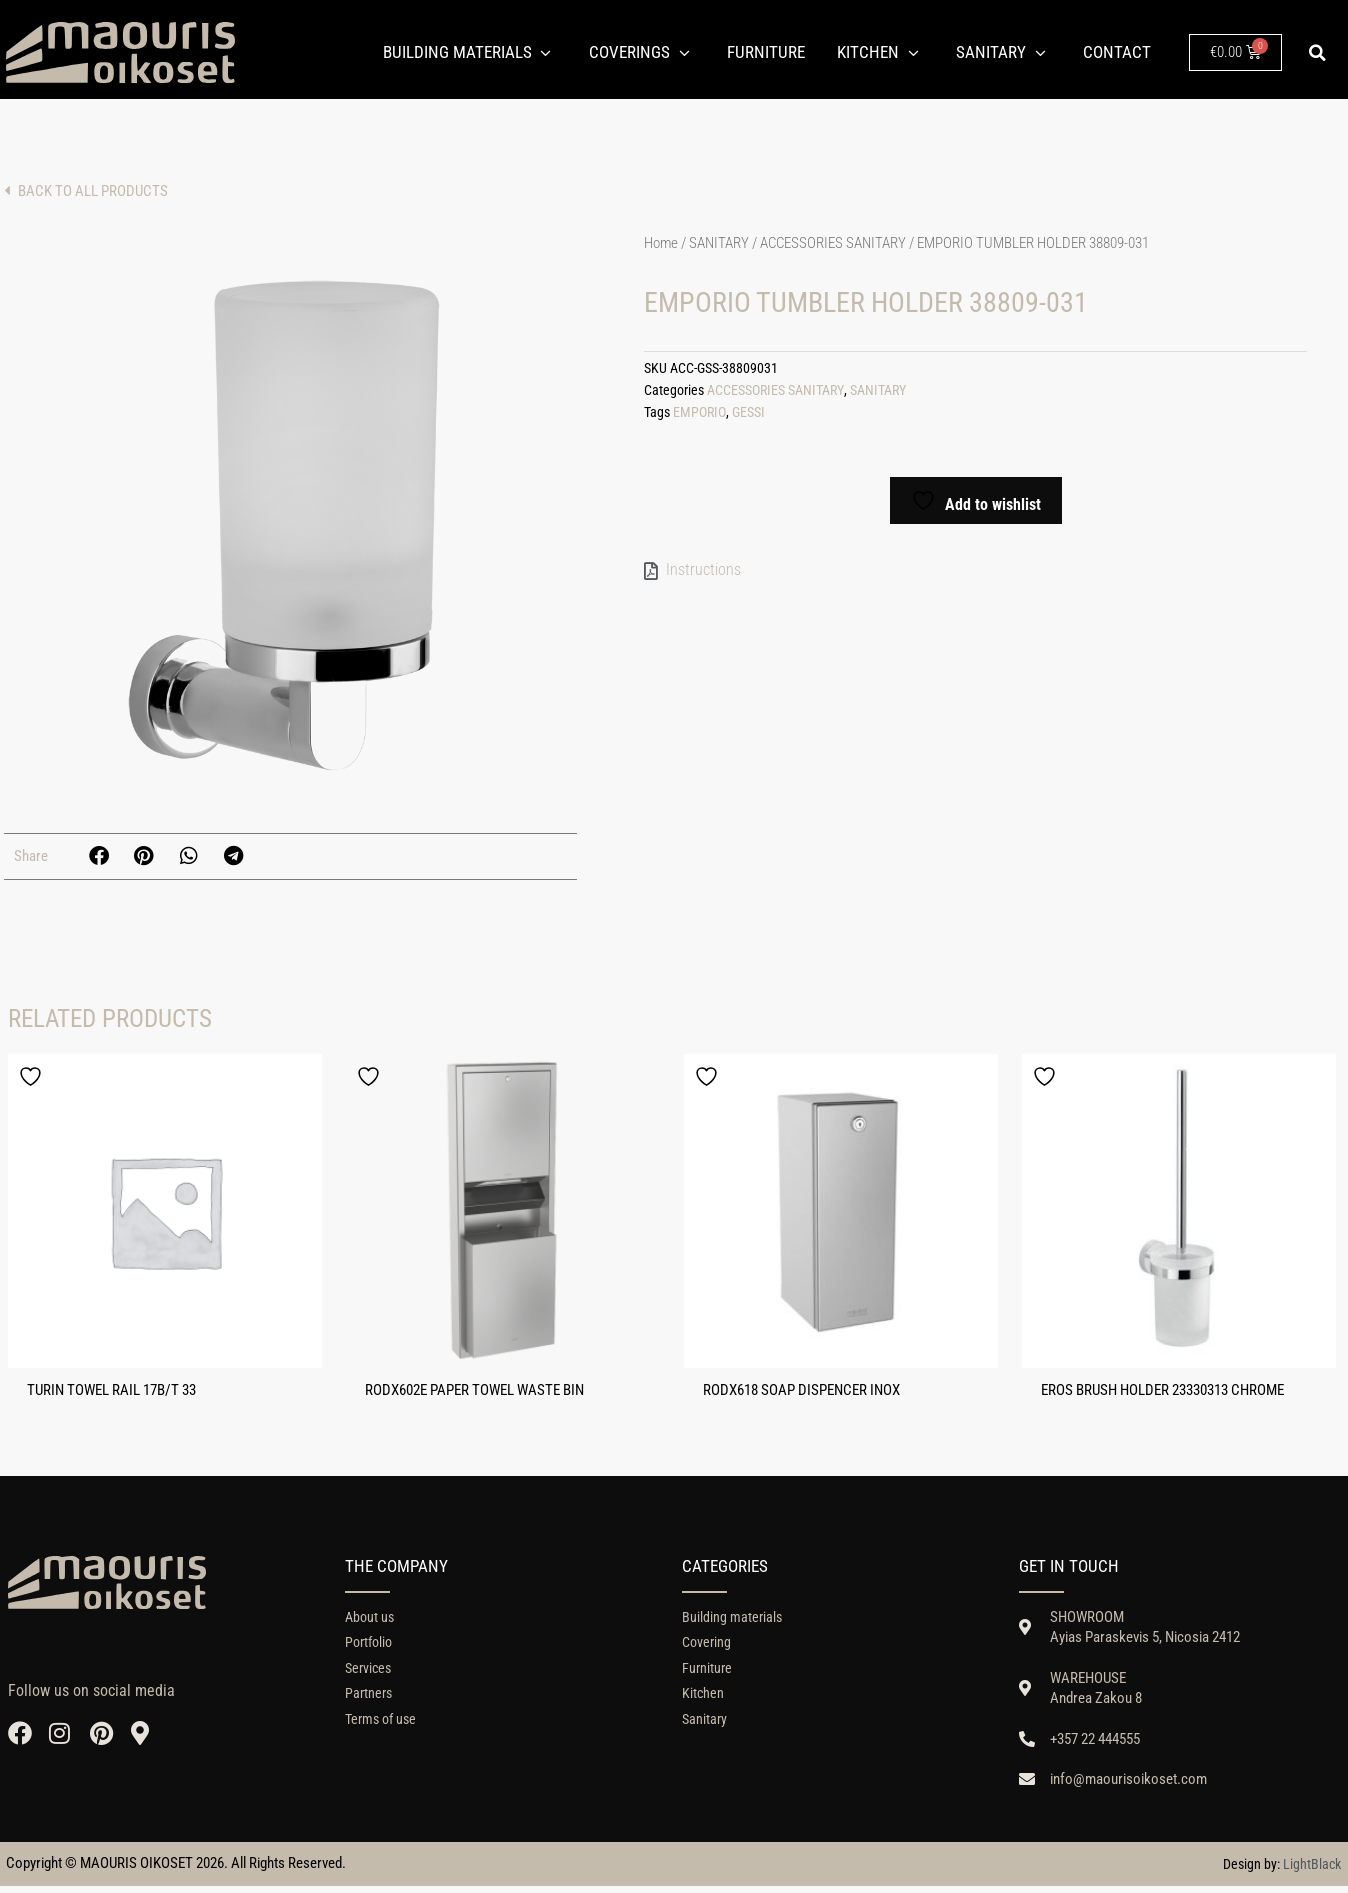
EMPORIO (699, 409)
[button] (1318, 53)
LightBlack (1312, 1870)
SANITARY (719, 243)
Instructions (703, 567)
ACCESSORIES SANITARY (833, 243)
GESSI (747, 409)
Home (661, 243)
